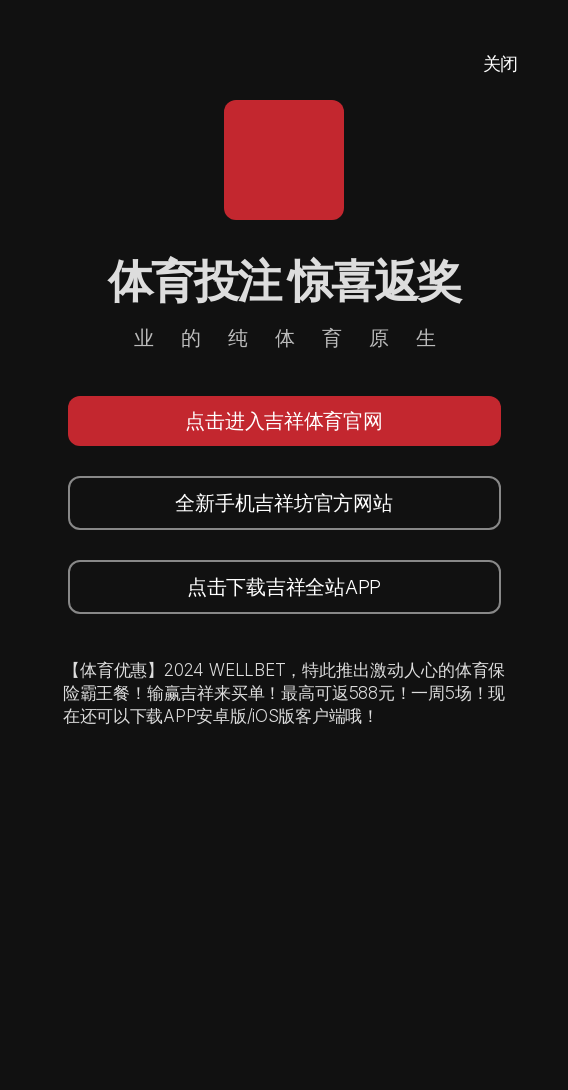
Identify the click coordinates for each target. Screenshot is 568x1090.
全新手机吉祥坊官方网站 (283, 503)
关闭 (500, 63)
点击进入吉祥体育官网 (283, 421)
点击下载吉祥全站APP (284, 587)
